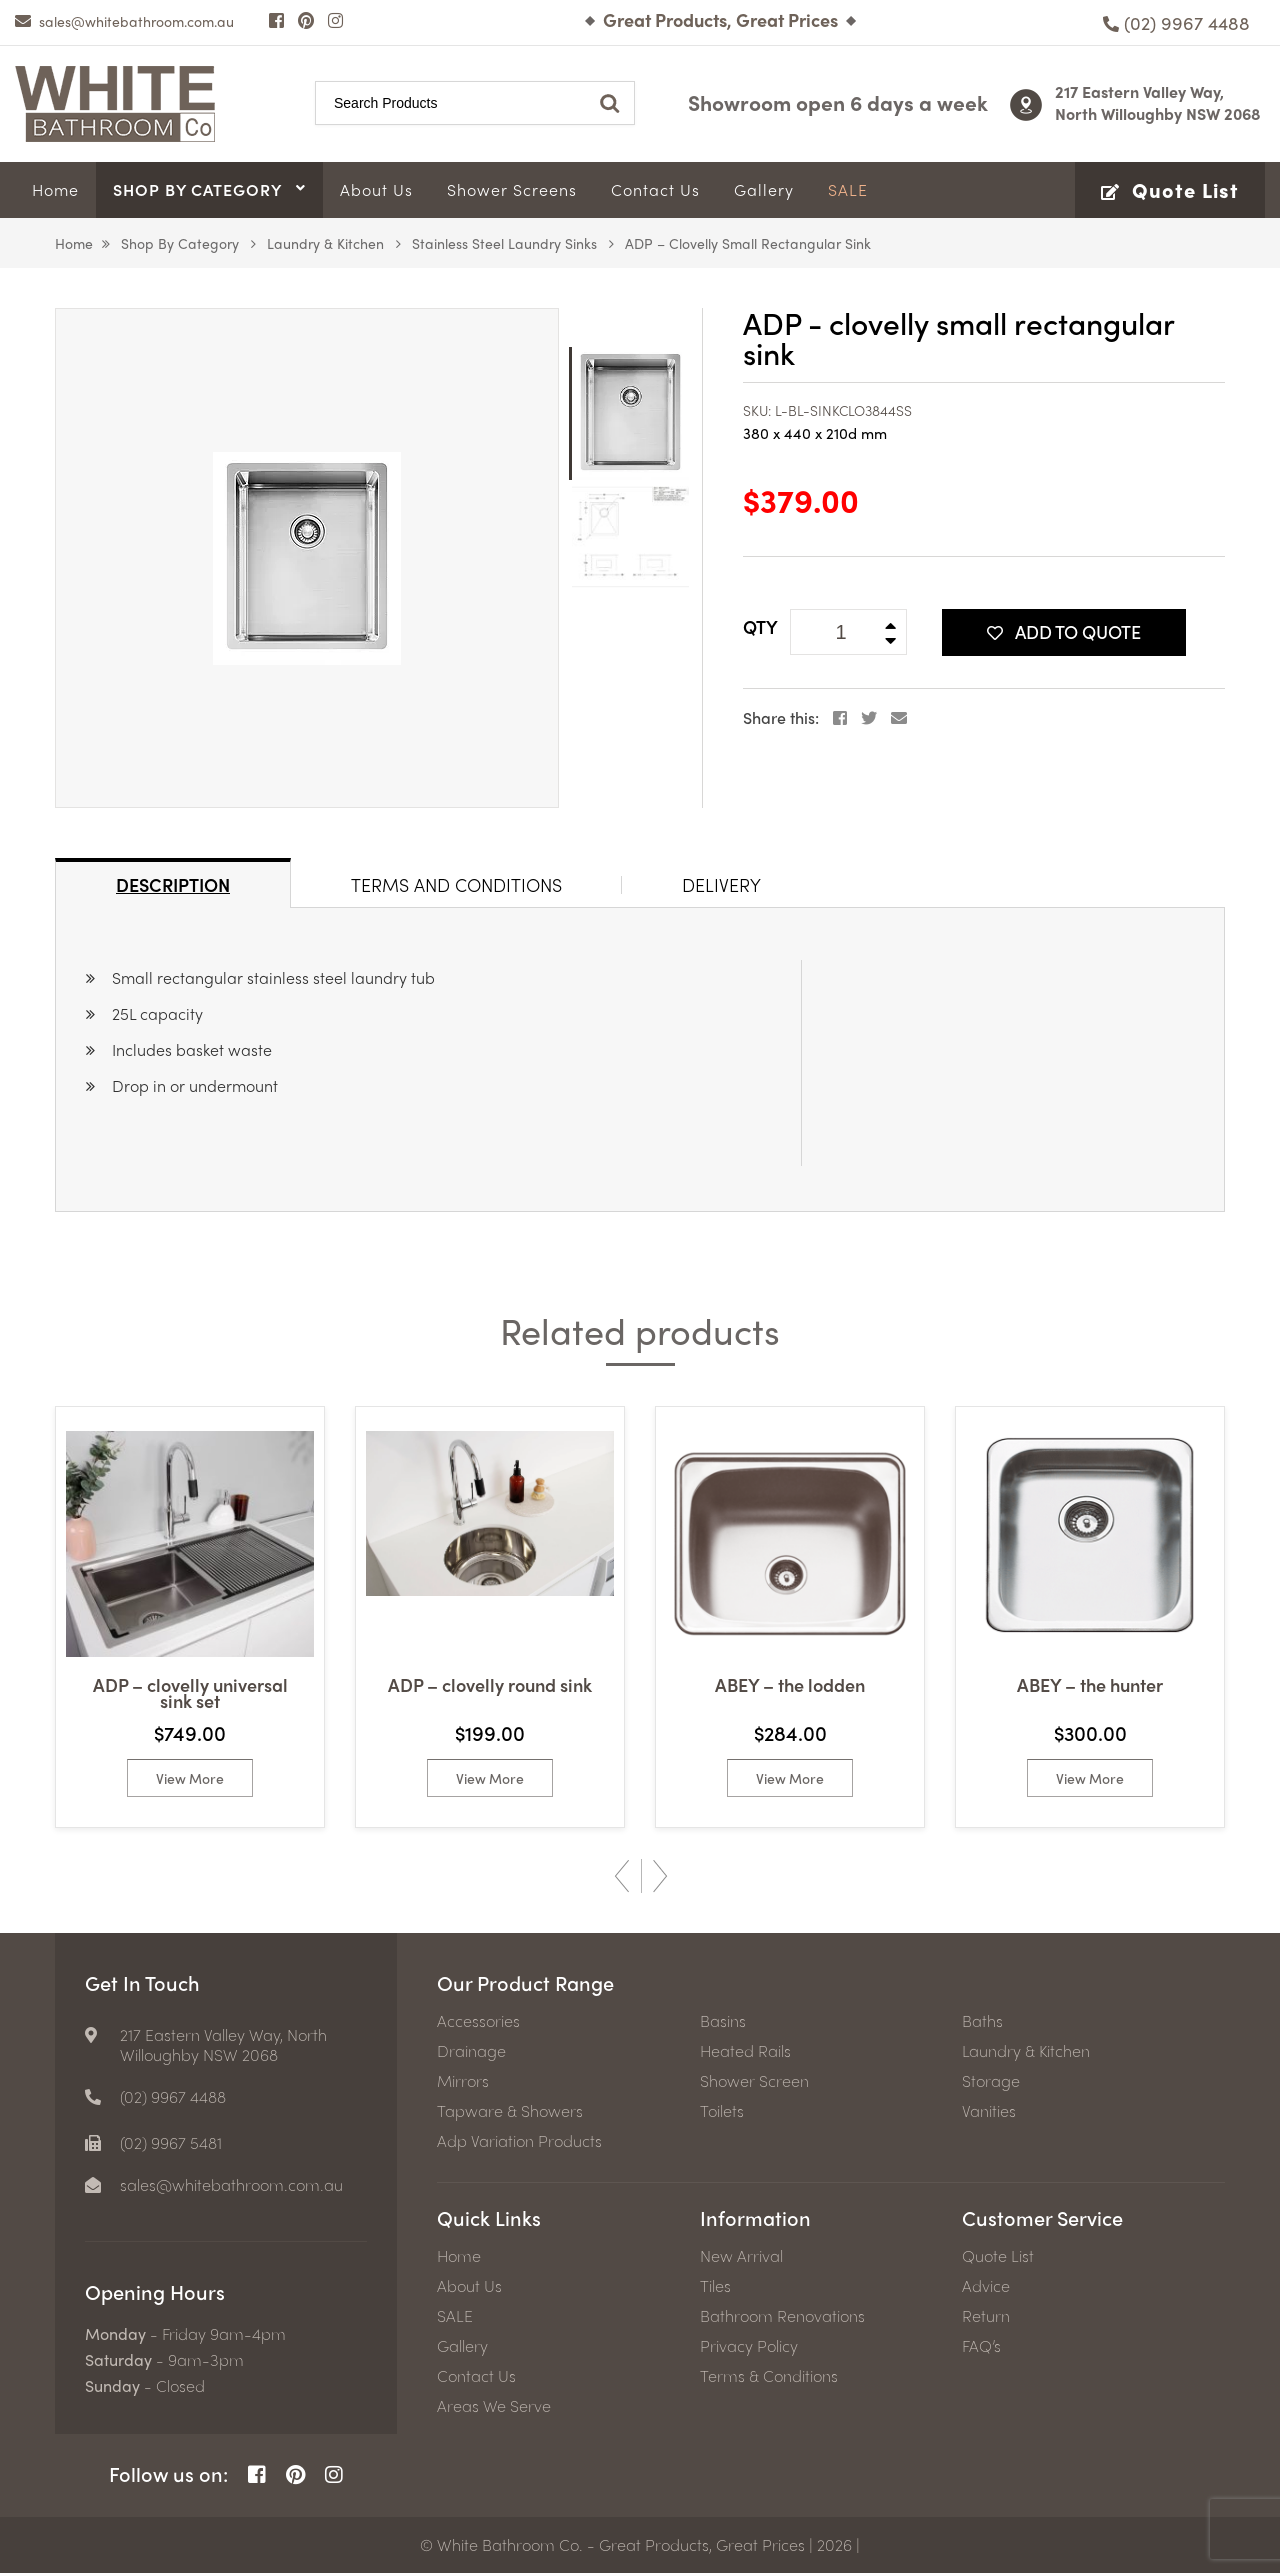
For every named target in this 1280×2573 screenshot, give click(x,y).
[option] (307, 558)
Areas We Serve (494, 2406)
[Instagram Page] (335, 20)
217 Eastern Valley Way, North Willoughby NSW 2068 (1158, 102)
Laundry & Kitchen (325, 243)
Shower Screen (754, 2081)
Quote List (998, 2256)
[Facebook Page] (276, 20)
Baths (982, 2021)
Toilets (722, 2111)
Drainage (471, 2051)
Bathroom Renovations (782, 2316)
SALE (455, 2316)
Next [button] (660, 1876)
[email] (124, 21)
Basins (723, 2021)
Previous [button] (622, 1876)
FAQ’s (981, 2346)
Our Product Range (525, 1982)
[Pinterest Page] (306, 20)
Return (986, 2316)
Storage (991, 2081)
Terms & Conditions (769, 2376)
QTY (760, 626)
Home (74, 243)
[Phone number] (1176, 22)
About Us (469, 2286)
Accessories (478, 2021)
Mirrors (463, 2081)
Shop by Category (180, 243)
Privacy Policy (749, 2346)
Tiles (715, 2286)
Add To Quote (1064, 631)
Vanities (989, 2111)
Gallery (462, 2346)
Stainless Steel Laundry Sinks (504, 243)
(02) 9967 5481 (171, 2143)
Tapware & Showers (510, 2111)
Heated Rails (745, 2051)
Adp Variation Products (519, 2141)
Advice (986, 2286)
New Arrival (741, 2256)
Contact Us (476, 2376)
